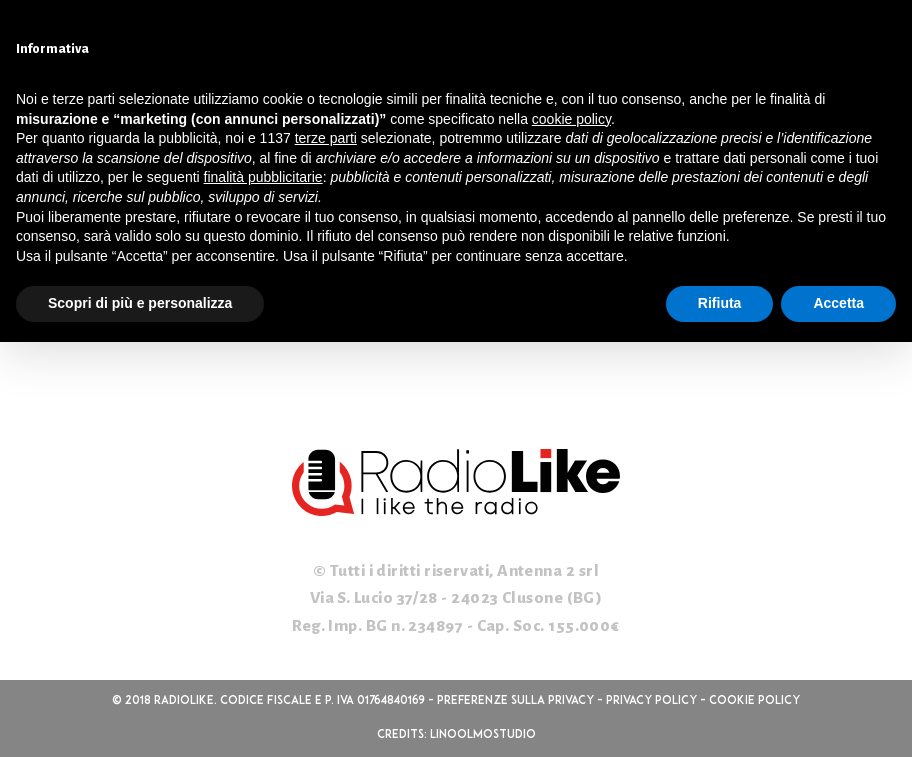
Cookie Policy (754, 701)
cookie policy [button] (571, 119)
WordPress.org (73, 344)
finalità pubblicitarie (263, 177)
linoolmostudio (483, 735)
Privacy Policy (651, 701)
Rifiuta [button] (720, 303)
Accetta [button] (838, 303)
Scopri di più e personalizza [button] (140, 303)
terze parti (326, 138)
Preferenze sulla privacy (515, 701)
